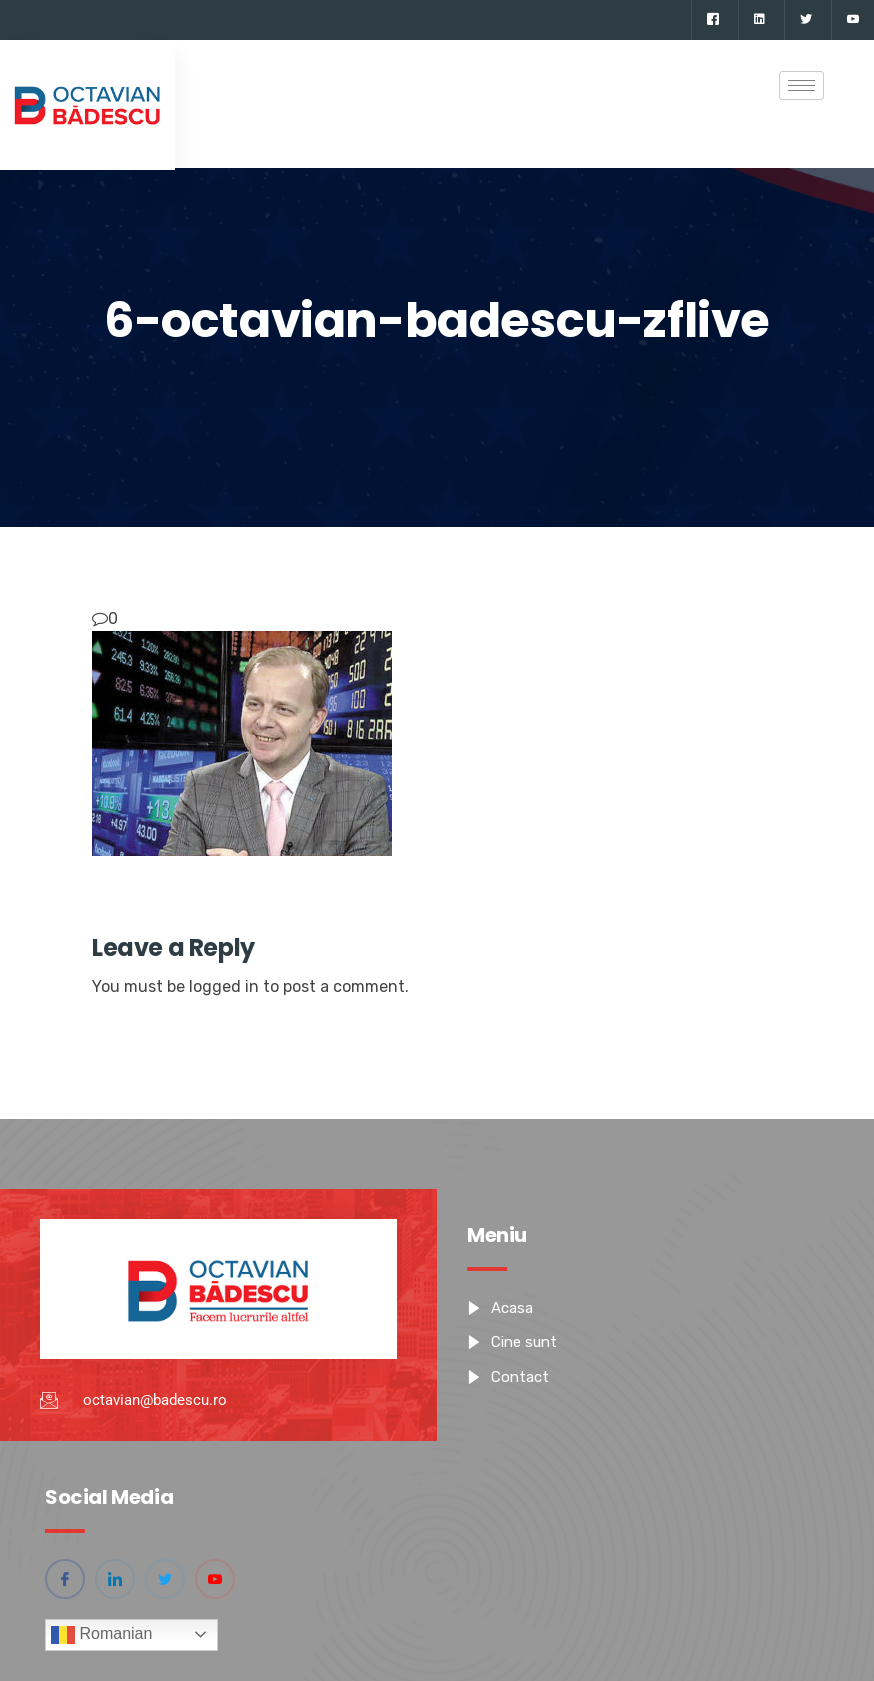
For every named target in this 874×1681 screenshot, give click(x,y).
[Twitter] (805, 20)
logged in (224, 986)
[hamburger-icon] (801, 85)
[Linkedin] (759, 20)
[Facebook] (712, 20)
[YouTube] (852, 20)
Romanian (101, 1635)
